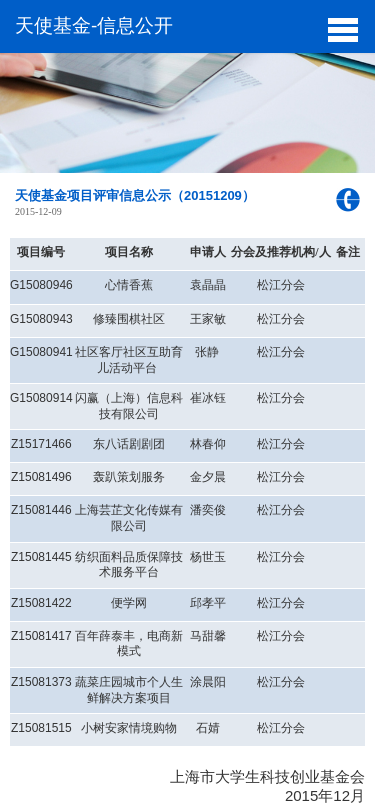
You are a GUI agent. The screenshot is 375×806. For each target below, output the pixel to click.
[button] (342, 27)
